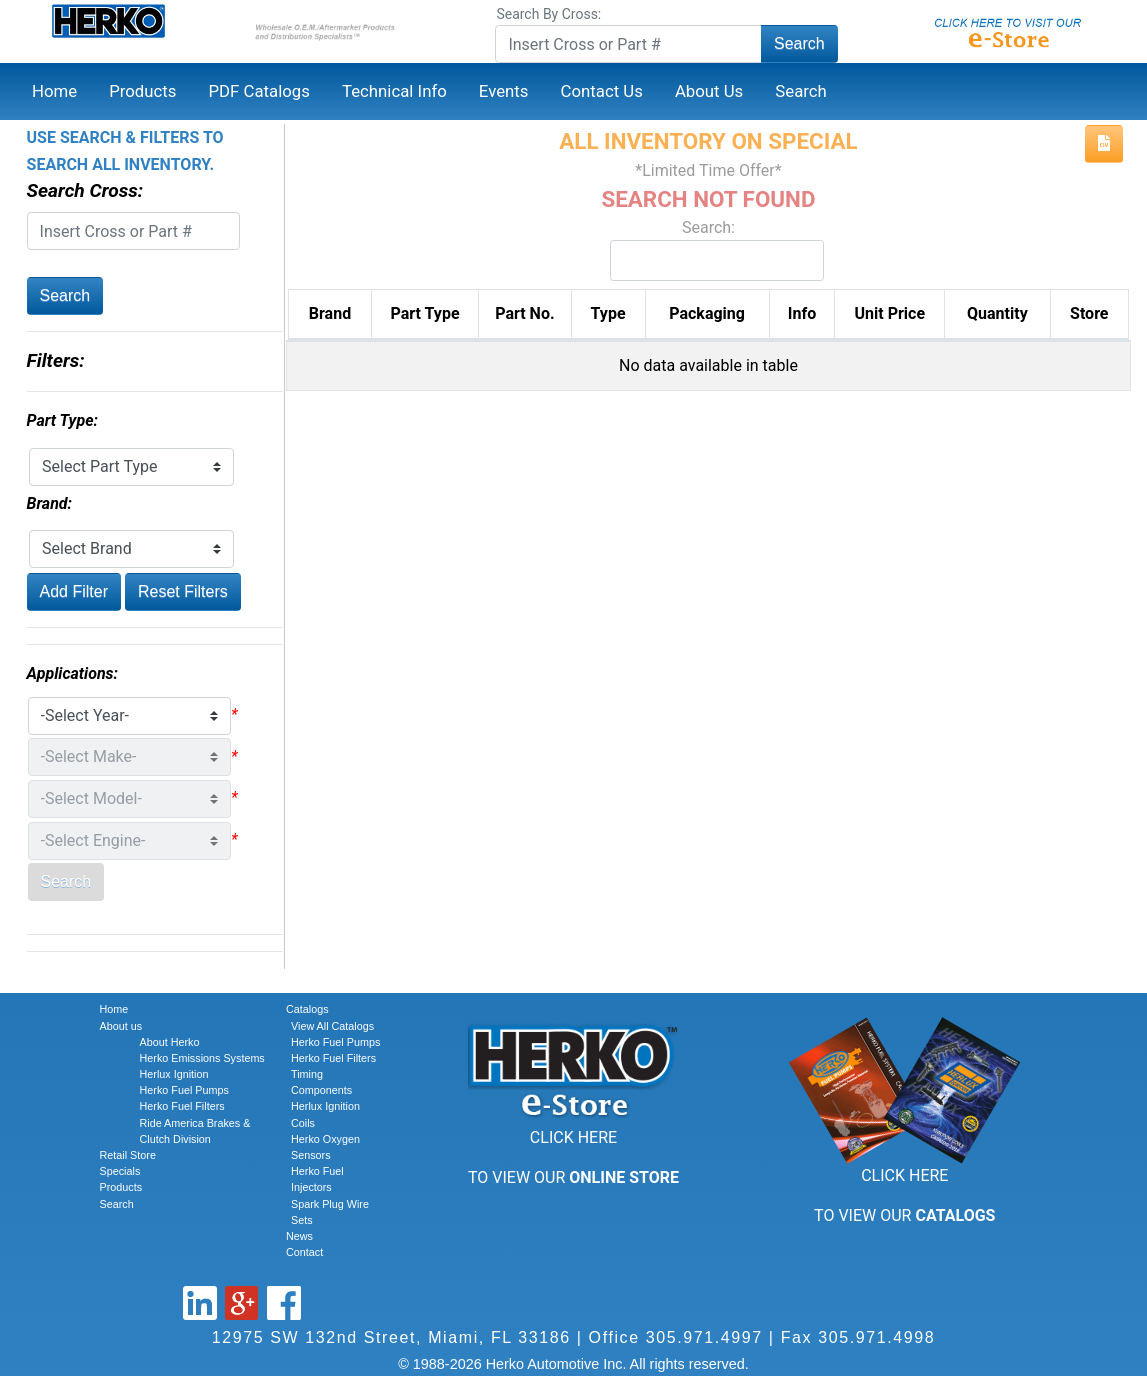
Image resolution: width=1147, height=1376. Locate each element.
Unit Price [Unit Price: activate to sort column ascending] (890, 313)
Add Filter (74, 591)
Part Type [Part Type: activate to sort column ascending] (425, 313)
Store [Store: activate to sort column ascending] (1089, 313)
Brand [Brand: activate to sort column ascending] (330, 313)
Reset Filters (183, 591)
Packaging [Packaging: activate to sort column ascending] (707, 313)
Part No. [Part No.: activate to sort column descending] (524, 313)
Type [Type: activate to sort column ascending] (608, 313)
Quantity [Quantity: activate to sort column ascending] (997, 313)
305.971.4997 (704, 1337)
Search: (708, 249)
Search (799, 43)
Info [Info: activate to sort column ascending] (802, 313)
